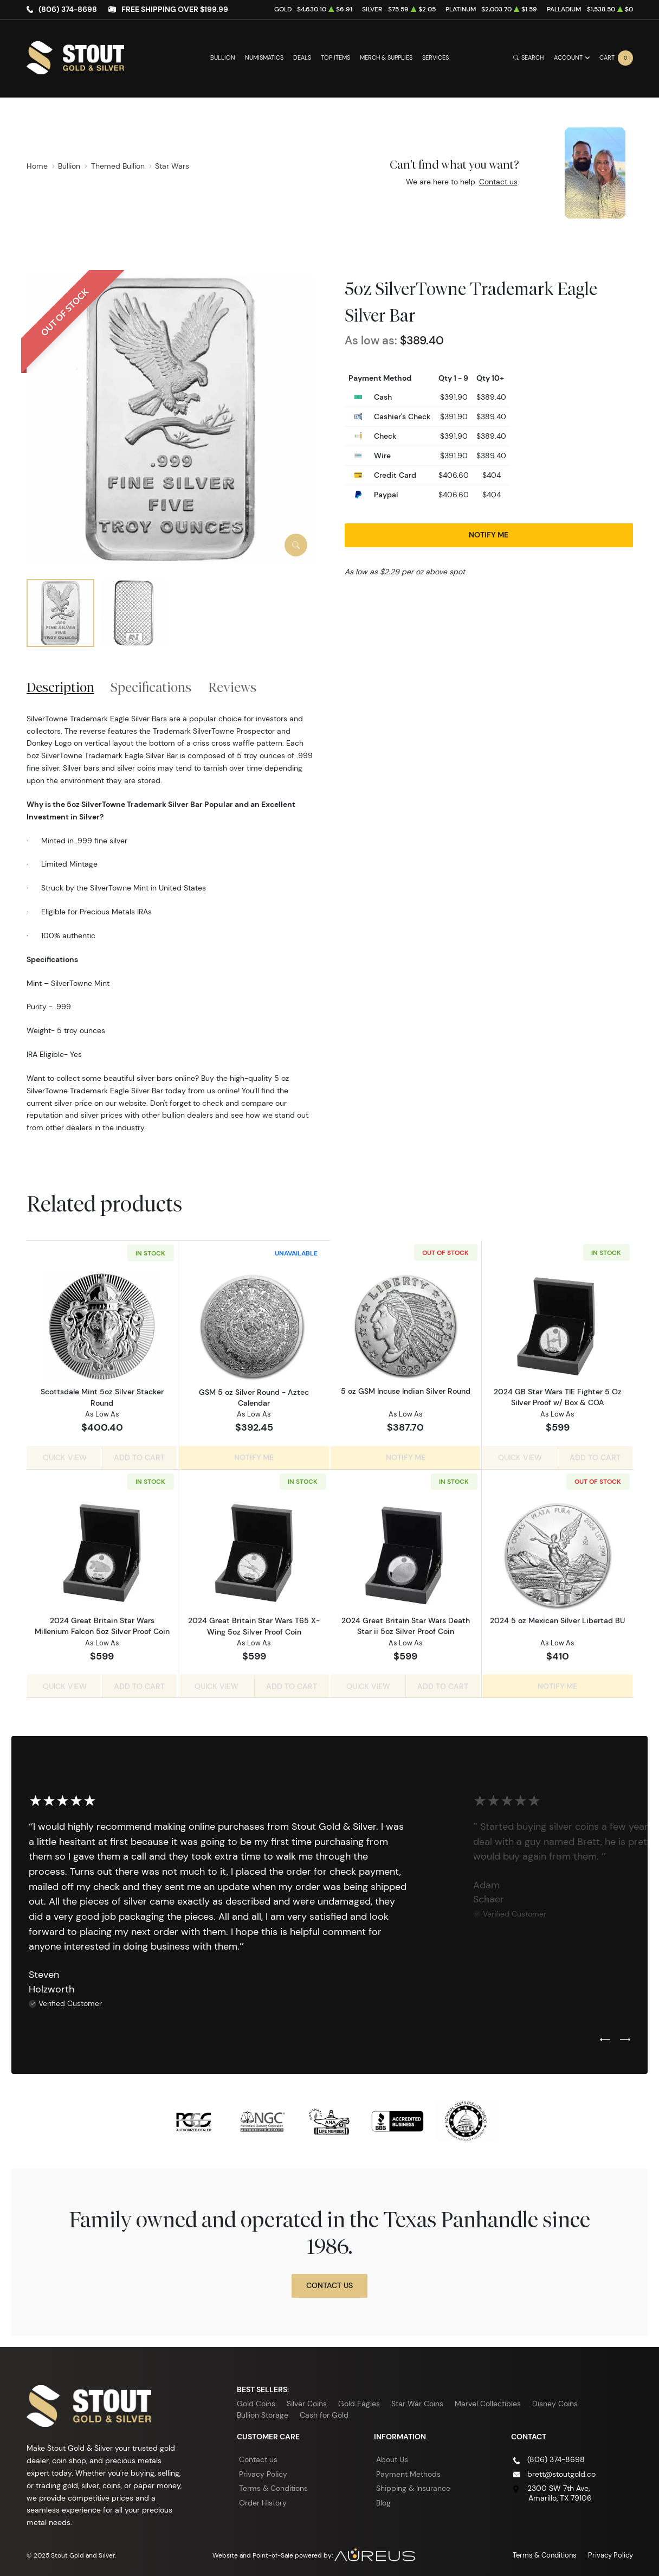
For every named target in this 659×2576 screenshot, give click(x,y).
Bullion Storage (262, 2412)
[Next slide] (625, 2037)
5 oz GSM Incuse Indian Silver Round (405, 1391)
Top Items (335, 57)
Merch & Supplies (386, 57)
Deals (302, 57)
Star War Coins (417, 2400)
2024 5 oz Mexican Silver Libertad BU (557, 1619)
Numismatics (264, 57)
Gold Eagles (359, 2400)
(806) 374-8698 (67, 9)
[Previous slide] (605, 2037)
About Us (392, 2456)
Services (435, 57)
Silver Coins (307, 2400)
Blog (383, 2499)
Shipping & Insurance (413, 2485)
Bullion (222, 57)
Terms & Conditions (273, 2485)
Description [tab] (60, 687)
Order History (263, 2499)
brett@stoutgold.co (561, 2471)
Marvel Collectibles (488, 2400)
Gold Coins (256, 2400)
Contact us (498, 182)
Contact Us (329, 2282)
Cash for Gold (324, 2412)
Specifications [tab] (151, 687)
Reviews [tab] (232, 687)
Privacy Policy (263, 2471)
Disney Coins (555, 2400)
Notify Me (488, 535)
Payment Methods (408, 2471)
